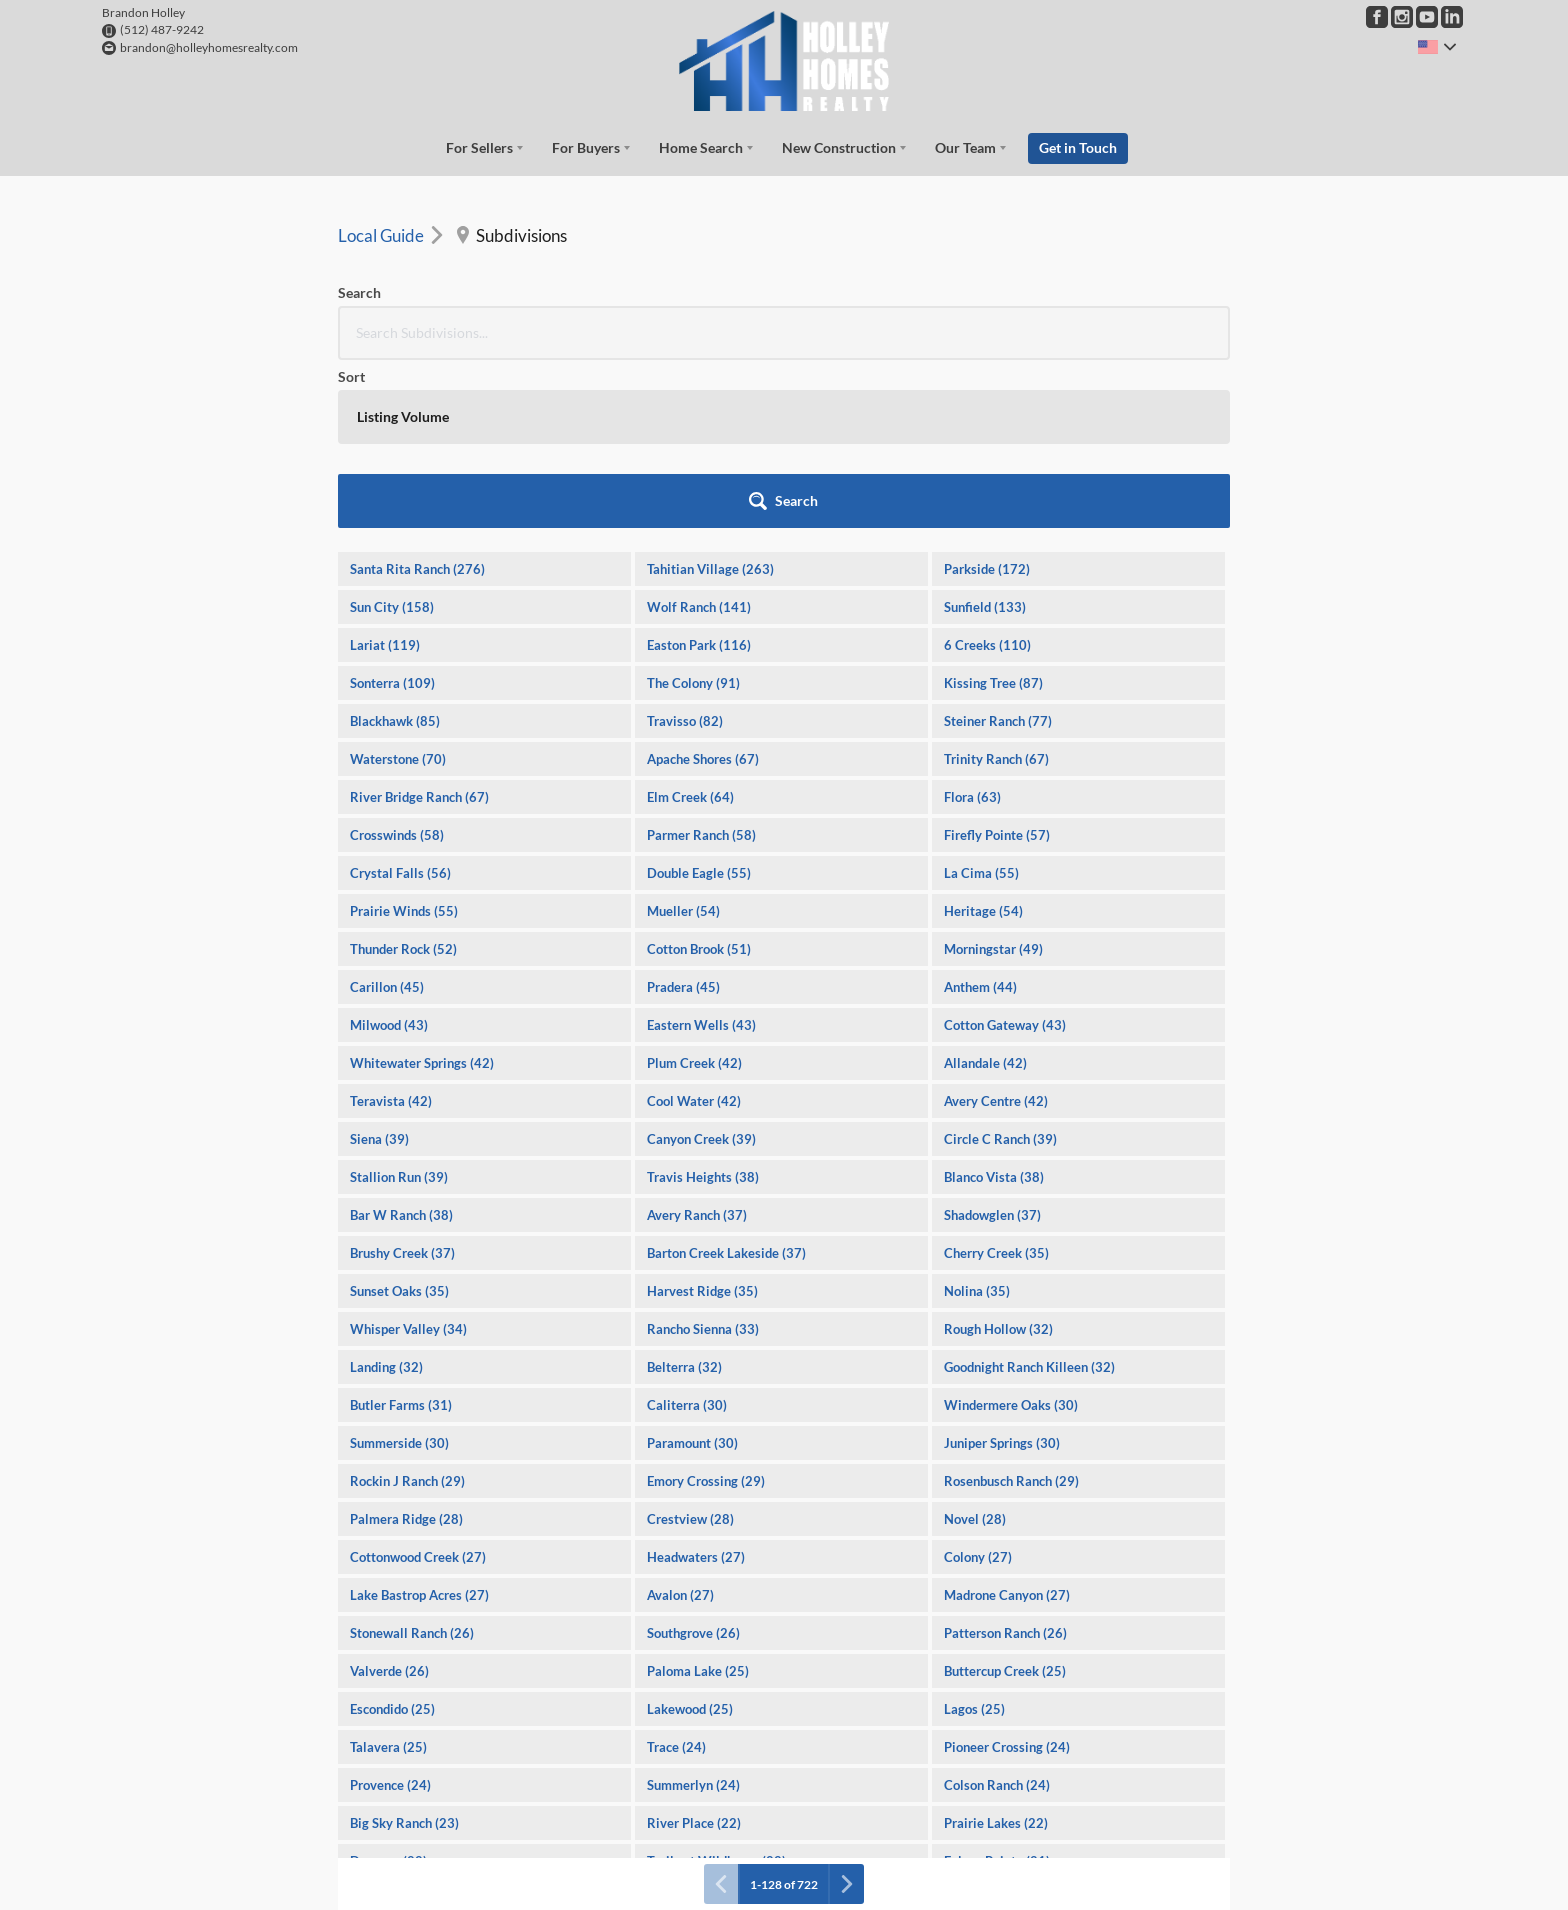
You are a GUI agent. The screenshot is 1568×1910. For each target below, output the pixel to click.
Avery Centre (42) (996, 927)
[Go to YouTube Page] (1427, 17)
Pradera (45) (683, 813)
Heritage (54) (983, 737)
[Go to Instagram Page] (1402, 17)
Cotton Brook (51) (699, 775)
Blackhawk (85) (395, 547)
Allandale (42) (985, 889)
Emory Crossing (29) (706, 1307)
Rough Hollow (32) (998, 1155)
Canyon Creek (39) (701, 965)
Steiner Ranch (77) (998, 547)
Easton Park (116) (699, 471)
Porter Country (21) (704, 1763)
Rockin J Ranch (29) (407, 1307)
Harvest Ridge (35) (702, 1117)
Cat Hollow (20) (396, 1801)
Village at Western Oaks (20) (435, 1839)
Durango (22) (388, 1687)
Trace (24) (676, 1573)
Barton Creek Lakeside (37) (726, 1079)
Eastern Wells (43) (701, 851)
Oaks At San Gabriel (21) (422, 1725)
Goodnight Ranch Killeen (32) (1029, 1193)
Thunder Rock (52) (403, 775)
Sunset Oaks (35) (399, 1117)
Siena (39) (379, 965)
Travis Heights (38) (703, 1003)
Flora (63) (972, 623)
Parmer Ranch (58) (701, 661)
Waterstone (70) (398, 585)
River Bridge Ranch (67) (419, 623)
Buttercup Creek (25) (1005, 1497)
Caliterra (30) (687, 1231)
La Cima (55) (981, 699)
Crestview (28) (690, 1345)
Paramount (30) (692, 1269)
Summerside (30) (399, 1269)
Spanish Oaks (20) (996, 1801)
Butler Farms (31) (401, 1231)
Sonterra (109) (392, 509)
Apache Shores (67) (703, 585)
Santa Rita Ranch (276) (417, 395)
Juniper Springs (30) (1002, 1269)
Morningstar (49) (993, 775)
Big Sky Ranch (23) (404, 1649)
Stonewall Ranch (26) (412, 1459)
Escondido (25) (392, 1535)
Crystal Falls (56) (400, 699)
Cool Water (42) (694, 927)
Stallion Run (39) (399, 1003)
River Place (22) (694, 1649)
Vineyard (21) (687, 1725)
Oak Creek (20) (691, 1839)
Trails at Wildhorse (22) (716, 1687)
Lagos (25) (974, 1535)
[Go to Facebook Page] (1377, 17)
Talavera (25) (388, 1573)
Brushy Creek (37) (402, 1079)
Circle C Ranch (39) (1000, 965)
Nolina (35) (977, 1117)
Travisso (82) (685, 547)
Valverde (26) (389, 1497)
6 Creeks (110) (987, 471)
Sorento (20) (980, 1763)
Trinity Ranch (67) (996, 585)
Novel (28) (975, 1345)
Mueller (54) (683, 737)
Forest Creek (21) (401, 1763)
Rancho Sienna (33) (703, 1155)
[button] (1175, 327)
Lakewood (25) (690, 1535)
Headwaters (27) (696, 1383)
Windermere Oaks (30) (1011, 1231)
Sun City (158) (392, 433)
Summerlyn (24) (693, 1611)
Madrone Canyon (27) (1007, 1421)
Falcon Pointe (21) (997, 1687)
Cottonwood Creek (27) (418, 1383)
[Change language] (1437, 47)
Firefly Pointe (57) (997, 661)
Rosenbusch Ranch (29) (1011, 1307)
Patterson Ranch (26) (1005, 1459)
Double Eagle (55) (699, 699)
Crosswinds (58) (397, 661)
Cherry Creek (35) (996, 1079)
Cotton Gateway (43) (1005, 851)
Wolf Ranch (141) (699, 433)
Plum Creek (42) (694, 889)
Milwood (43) (389, 851)
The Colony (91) (693, 509)
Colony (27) (978, 1383)
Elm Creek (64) (690, 623)
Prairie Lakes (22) (996, 1649)
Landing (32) (386, 1193)
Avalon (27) (680, 1421)
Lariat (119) (385, 471)
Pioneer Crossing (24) (1007, 1573)
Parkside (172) (987, 395)
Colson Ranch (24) (997, 1611)
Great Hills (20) (989, 1839)
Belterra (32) (684, 1193)
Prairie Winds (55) (404, 737)
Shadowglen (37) (992, 1041)
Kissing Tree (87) (993, 509)
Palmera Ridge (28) (406, 1345)
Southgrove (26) (693, 1459)
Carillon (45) (387, 813)
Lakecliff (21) (983, 1725)
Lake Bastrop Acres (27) (419, 1421)
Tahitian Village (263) (710, 395)
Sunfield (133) (985, 433)
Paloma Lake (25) (698, 1497)
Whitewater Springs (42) (422, 889)
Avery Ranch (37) (697, 1041)
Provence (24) (390, 1611)
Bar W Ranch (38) (401, 1041)
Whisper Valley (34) (408, 1155)
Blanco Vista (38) (994, 1003)
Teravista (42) (391, 927)
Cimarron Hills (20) (703, 1801)
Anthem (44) (980, 813)
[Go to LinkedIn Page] (1452, 17)
